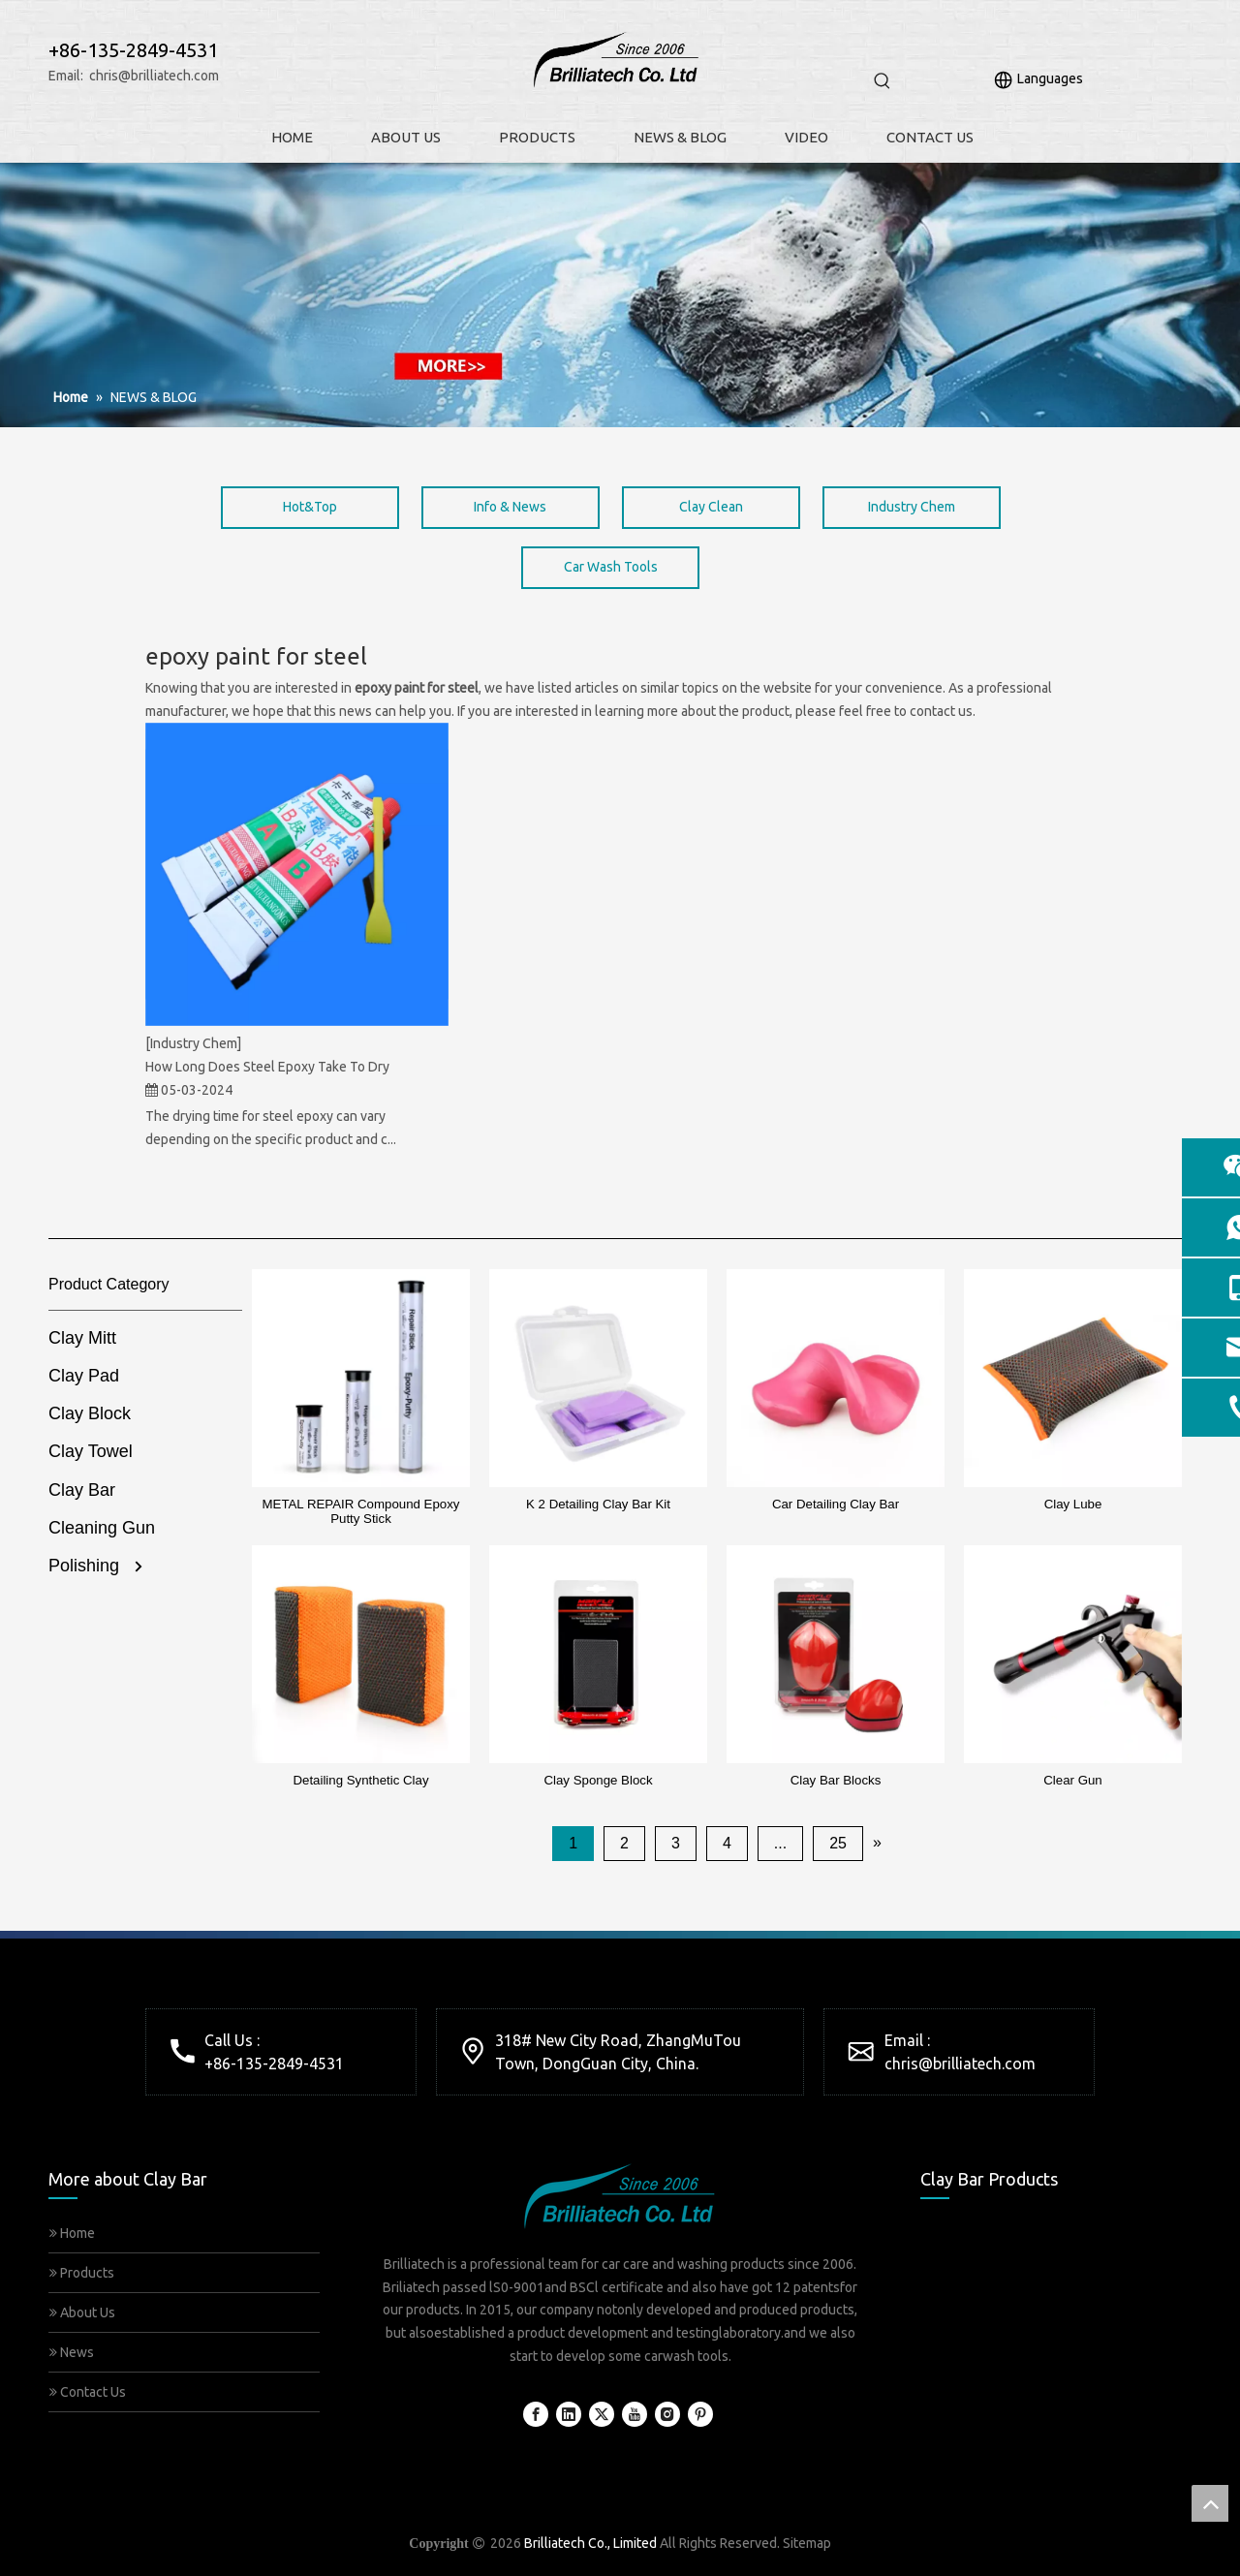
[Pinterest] (700, 2414)
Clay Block (89, 1413)
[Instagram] (667, 2414)
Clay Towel (90, 1451)
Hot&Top (310, 506)
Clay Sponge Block (597, 1780)
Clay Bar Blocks (836, 1780)
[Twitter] (601, 2414)
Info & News (510, 506)
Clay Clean (711, 506)
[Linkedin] (568, 2414)
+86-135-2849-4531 (274, 2063)
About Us (82, 2312)
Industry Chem (911, 506)
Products (81, 2273)
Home (72, 2233)
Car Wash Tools (611, 566)
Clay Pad (83, 1375)
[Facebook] (535, 2414)
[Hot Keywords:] (882, 81)
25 (838, 1843)
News (71, 2352)
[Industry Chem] (193, 1043)
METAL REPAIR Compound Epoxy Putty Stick (361, 1511)
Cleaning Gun (101, 1527)
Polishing (83, 1565)
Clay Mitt (82, 1338)
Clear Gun (1072, 1780)
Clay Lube (1073, 1504)
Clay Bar (81, 1490)
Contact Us (87, 2392)
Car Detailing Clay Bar (835, 1504)
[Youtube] (634, 2414)
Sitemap (807, 2543)
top (1210, 2503)
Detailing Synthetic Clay (360, 1780)
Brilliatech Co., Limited (590, 2543)
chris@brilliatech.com (154, 75)
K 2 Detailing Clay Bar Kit (598, 1504)
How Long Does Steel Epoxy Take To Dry (267, 1066)
